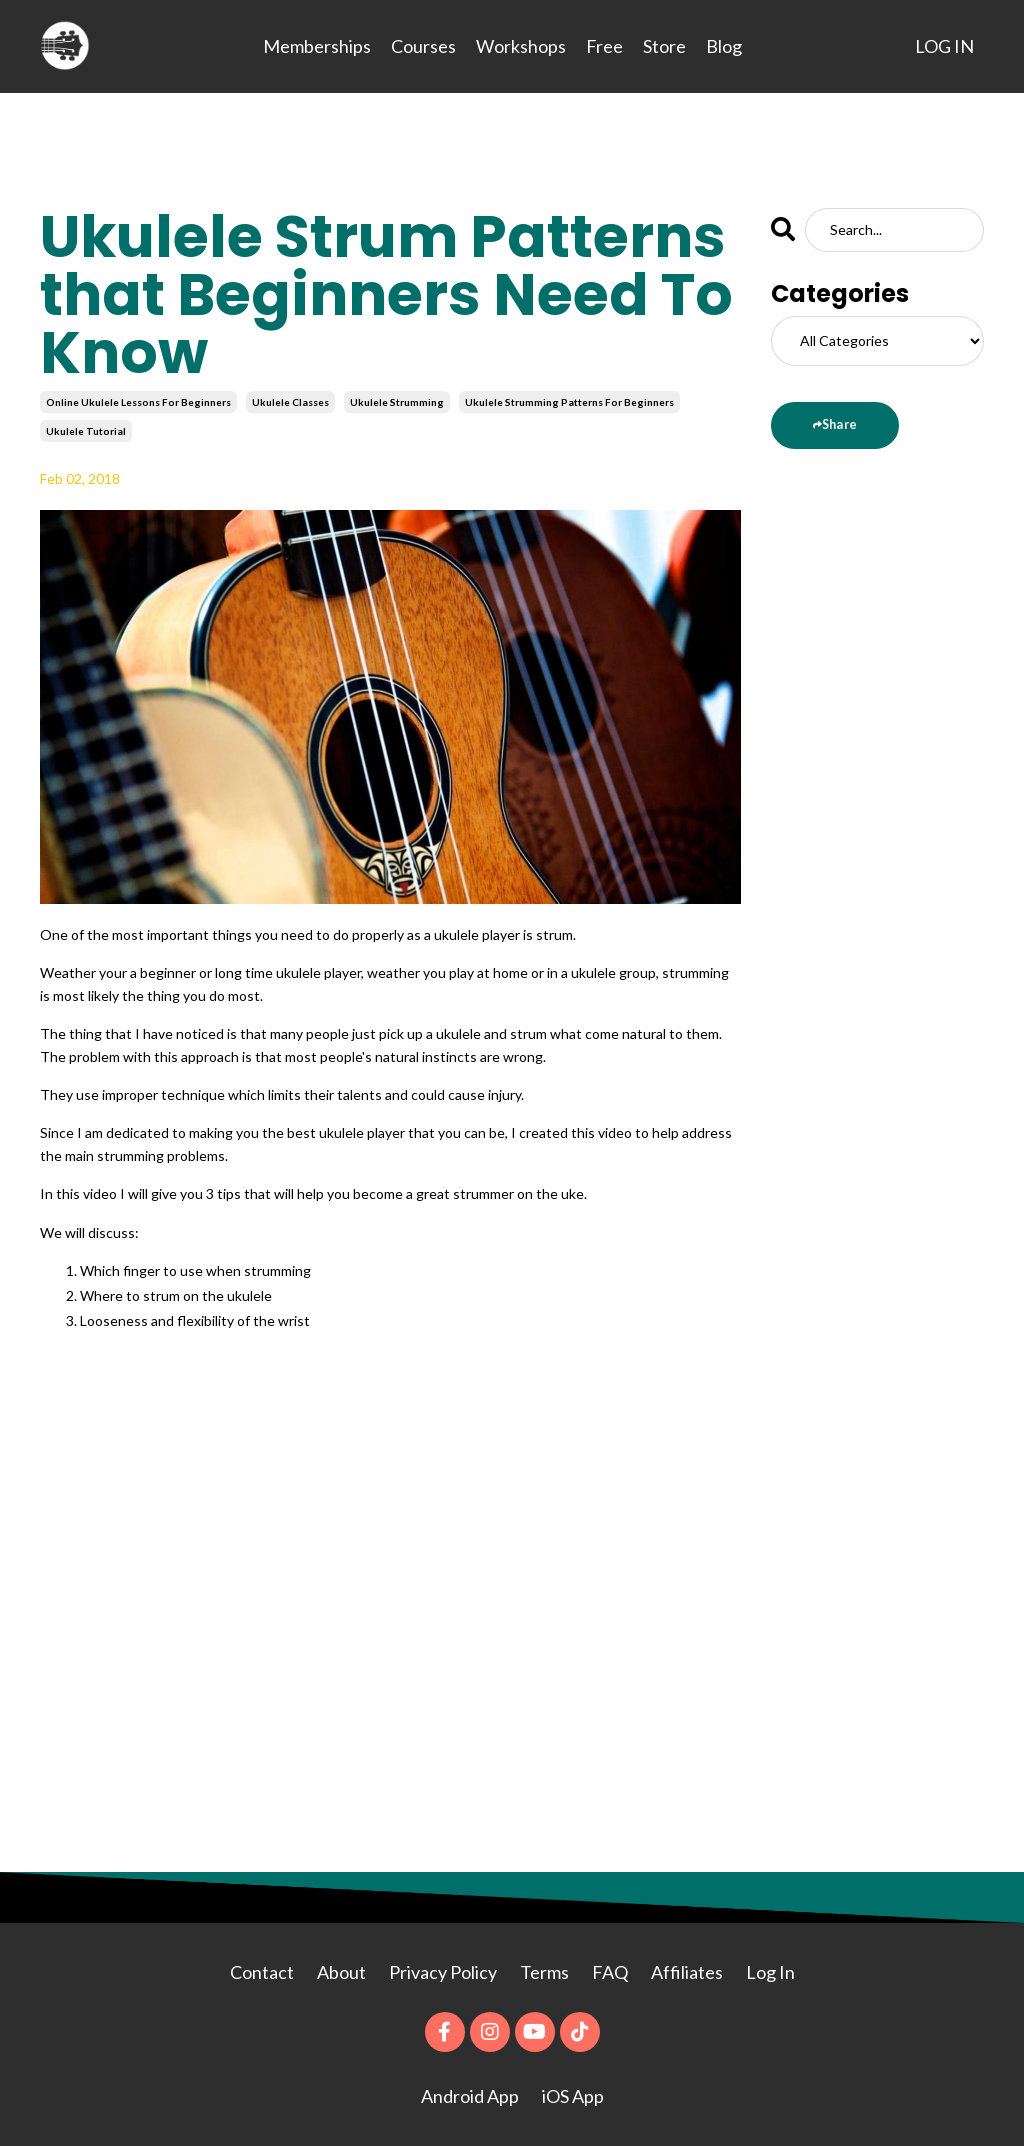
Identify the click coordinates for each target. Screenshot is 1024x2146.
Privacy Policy (444, 1972)
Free (604, 46)
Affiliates (687, 1972)
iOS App (573, 2096)
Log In (770, 1972)
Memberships (317, 46)
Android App (470, 2096)
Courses (423, 46)
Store (664, 46)
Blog (724, 46)
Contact (262, 1972)
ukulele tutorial (86, 431)
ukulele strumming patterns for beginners (569, 402)
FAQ (610, 1972)
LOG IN (944, 46)
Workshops (521, 46)
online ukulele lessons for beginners (138, 402)
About (343, 1972)
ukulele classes (290, 402)
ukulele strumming (397, 402)
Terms (544, 1972)
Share (839, 424)
